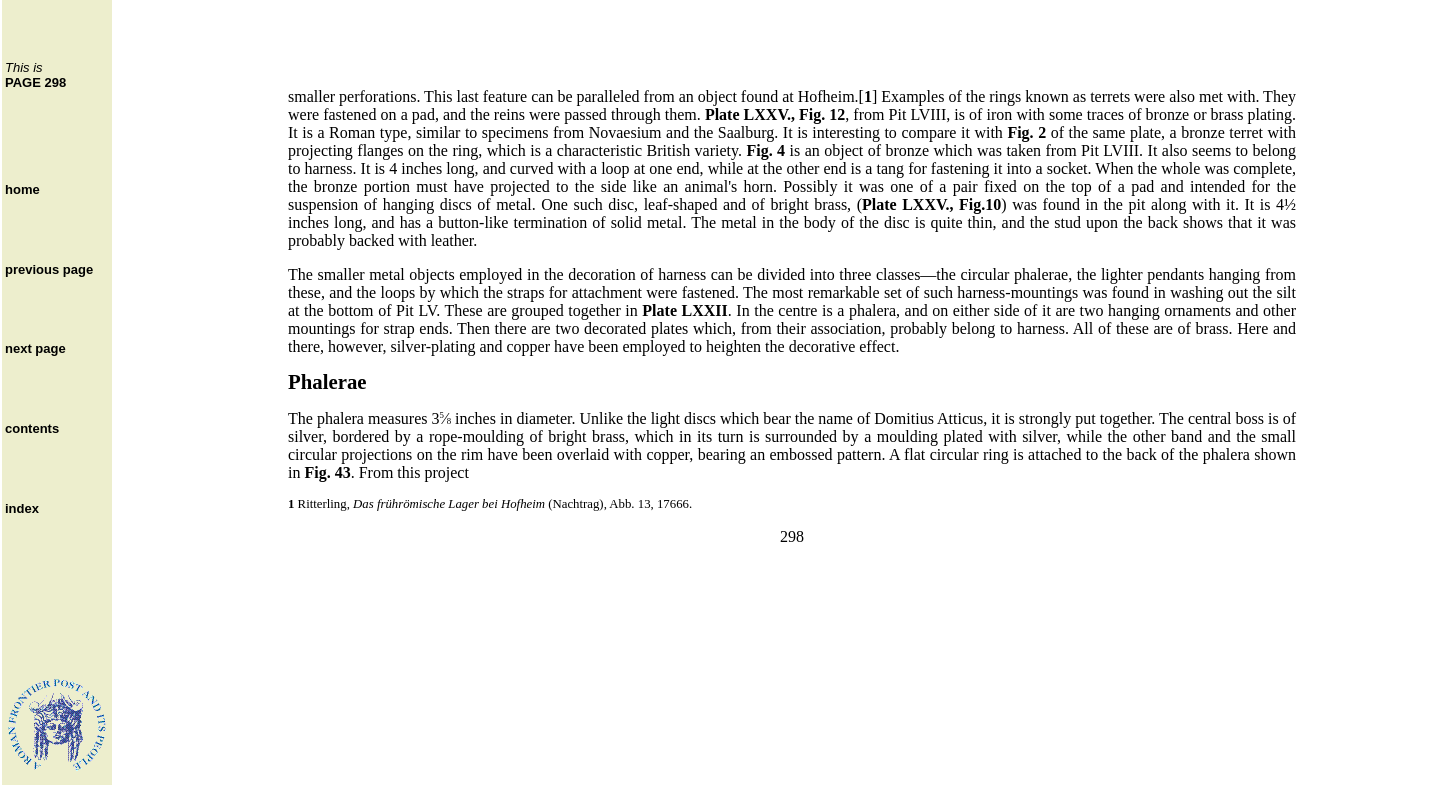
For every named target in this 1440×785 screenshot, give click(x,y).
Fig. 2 (1026, 132)
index (22, 508)
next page (35, 348)
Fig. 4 (765, 150)
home (22, 189)
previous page (49, 269)
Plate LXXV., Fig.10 (931, 204)
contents (32, 428)
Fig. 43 (327, 472)
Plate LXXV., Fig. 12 (775, 114)
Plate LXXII (684, 310)
